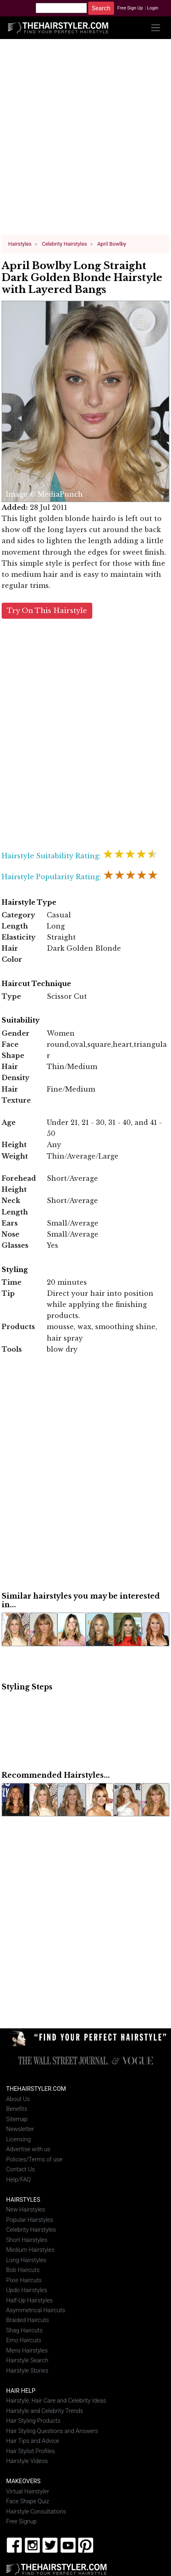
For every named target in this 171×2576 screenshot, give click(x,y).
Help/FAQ (18, 2179)
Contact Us (20, 2169)
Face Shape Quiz (27, 2501)
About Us (18, 2099)
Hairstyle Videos (27, 2461)
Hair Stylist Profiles (30, 2450)
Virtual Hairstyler (27, 2491)
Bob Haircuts (22, 2270)
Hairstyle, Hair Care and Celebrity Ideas (56, 2400)
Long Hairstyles (26, 2259)
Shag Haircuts (24, 2330)
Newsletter (20, 2129)
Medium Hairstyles (30, 2250)
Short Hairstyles (27, 2239)
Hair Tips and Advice (32, 2441)
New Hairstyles (25, 2209)
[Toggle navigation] (155, 27)
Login (152, 8)
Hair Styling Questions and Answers (52, 2430)
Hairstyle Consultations (36, 2511)
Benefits (16, 2109)
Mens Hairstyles (27, 2350)
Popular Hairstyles (29, 2219)
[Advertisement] (85, 140)
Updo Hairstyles (26, 2290)
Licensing (18, 2139)
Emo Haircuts (23, 2340)
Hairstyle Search (27, 2360)
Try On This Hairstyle (47, 610)
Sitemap (16, 2118)
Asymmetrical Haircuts (35, 2310)
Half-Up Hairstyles (29, 2300)
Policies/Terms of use (34, 2159)
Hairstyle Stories (27, 2370)
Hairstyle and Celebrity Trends (44, 2411)
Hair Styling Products (33, 2420)
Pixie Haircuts (23, 2279)
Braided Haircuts (27, 2320)
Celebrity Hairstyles (31, 2229)
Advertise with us (28, 2149)
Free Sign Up (130, 8)
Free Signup (21, 2521)
